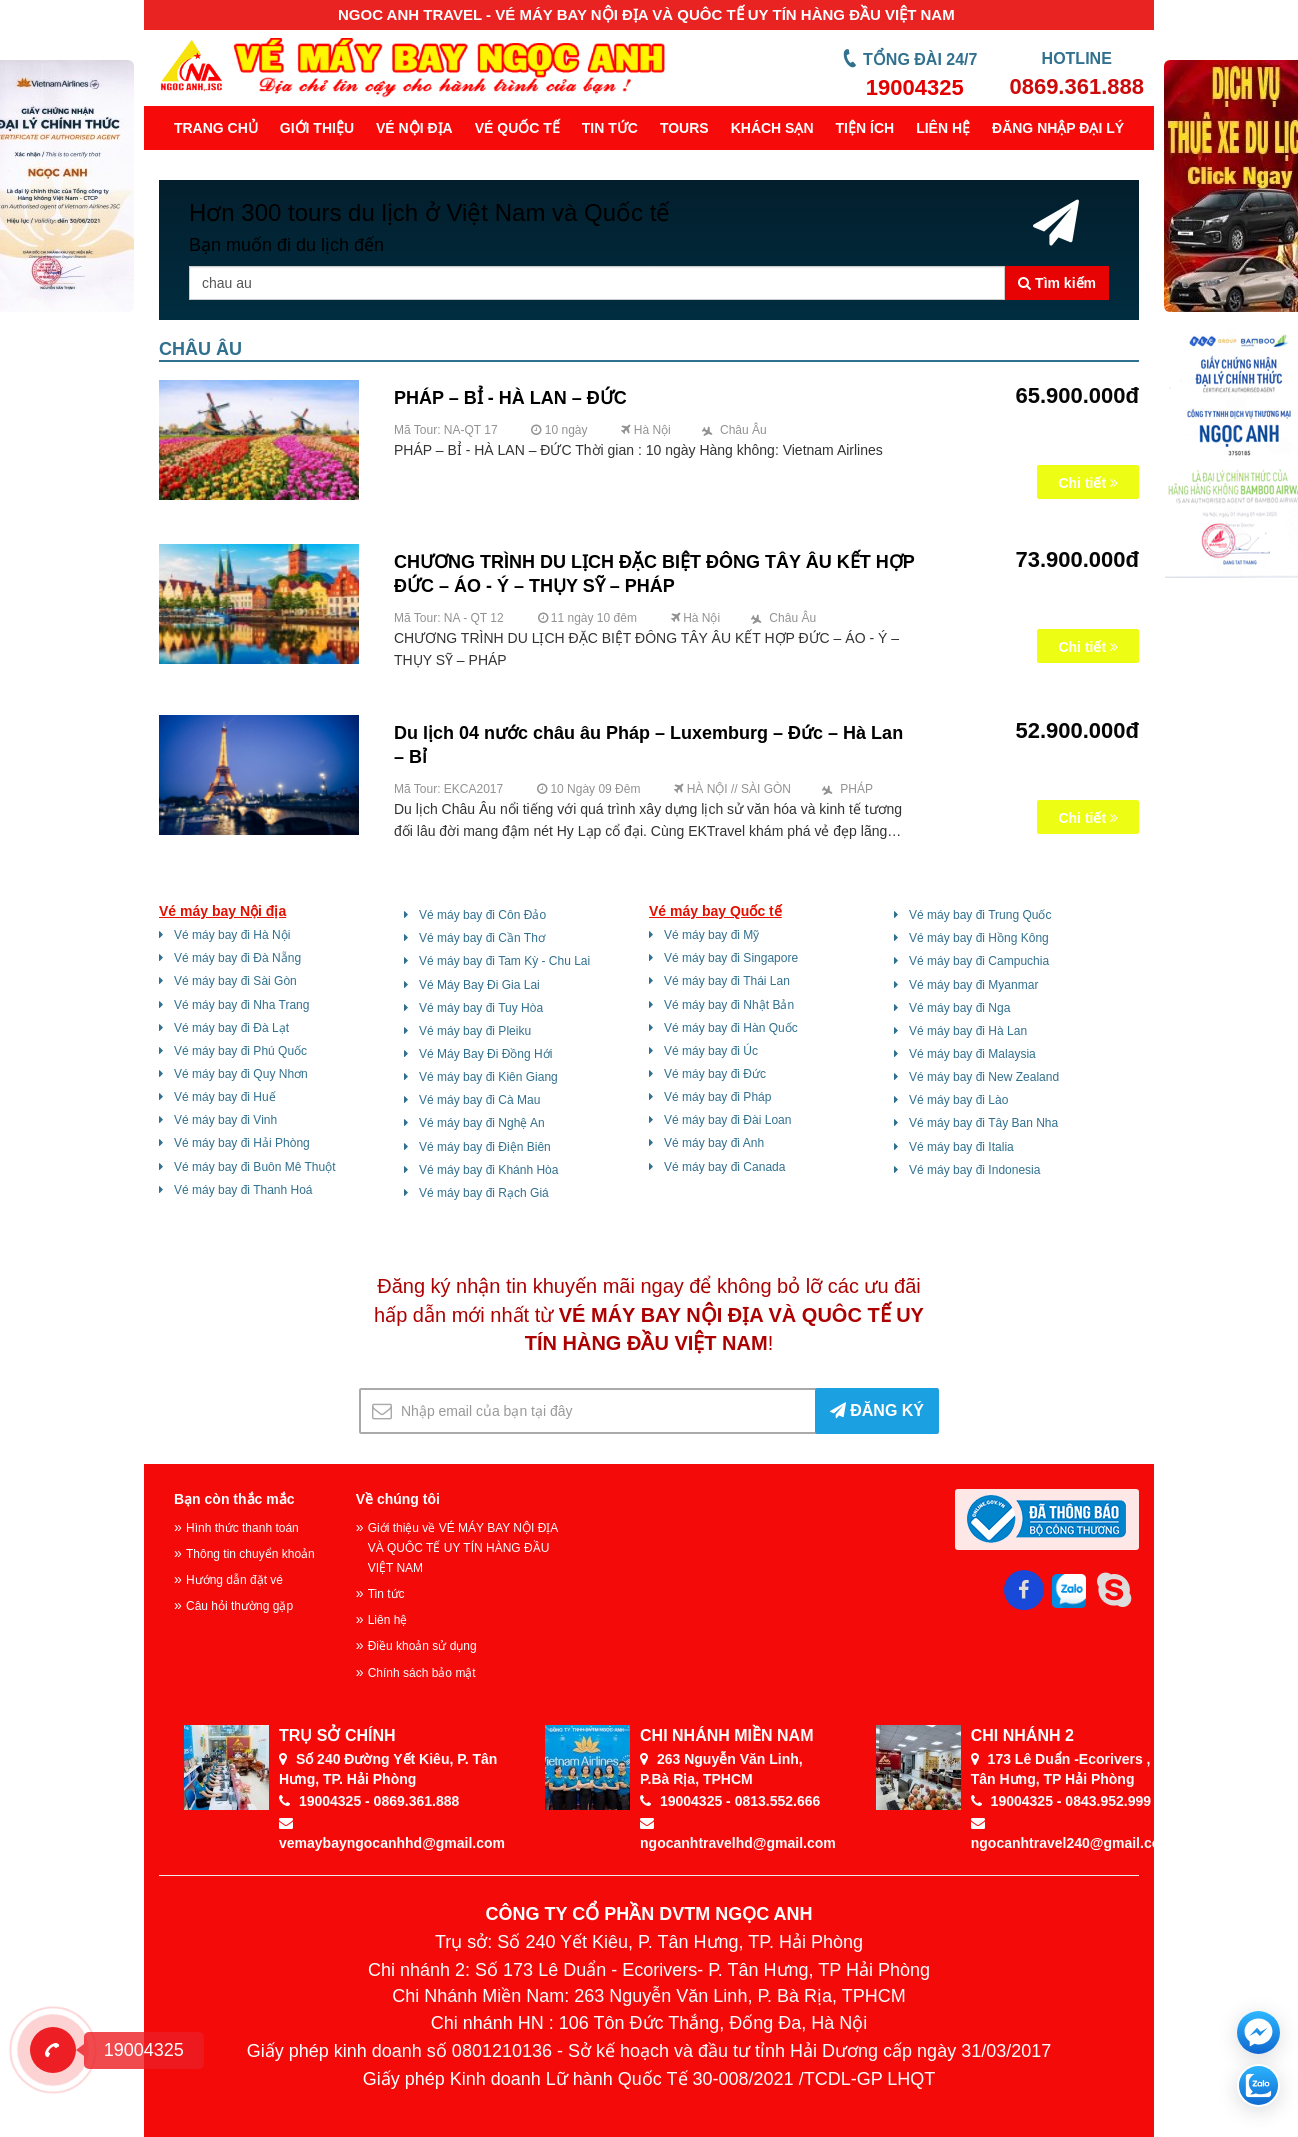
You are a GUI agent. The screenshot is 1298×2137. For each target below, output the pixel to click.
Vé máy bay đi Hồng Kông (979, 938)
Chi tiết (1088, 483)
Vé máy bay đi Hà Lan (968, 1031)
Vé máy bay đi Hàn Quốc (731, 1028)
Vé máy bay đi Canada (724, 1167)
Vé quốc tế (517, 128)
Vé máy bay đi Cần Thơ (482, 938)
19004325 (915, 87)
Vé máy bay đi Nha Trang (241, 1005)
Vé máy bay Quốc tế (715, 911)
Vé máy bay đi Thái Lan (727, 981)
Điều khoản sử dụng (422, 1646)
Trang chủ (216, 128)
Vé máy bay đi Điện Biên (485, 1147)
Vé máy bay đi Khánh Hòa (488, 1170)
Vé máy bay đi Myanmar (973, 985)
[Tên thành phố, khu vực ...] (597, 283)
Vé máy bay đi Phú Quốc (240, 1051)
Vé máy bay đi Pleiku (475, 1031)
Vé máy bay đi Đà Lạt (231, 1028)
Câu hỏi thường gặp (239, 1606)
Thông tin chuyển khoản (250, 1554)
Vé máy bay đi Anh (714, 1143)
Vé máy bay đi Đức (715, 1074)
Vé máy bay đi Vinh (225, 1120)
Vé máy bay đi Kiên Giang (488, 1077)
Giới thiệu (317, 128)
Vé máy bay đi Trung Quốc (980, 915)
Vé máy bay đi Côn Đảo (482, 915)
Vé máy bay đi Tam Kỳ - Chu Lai (504, 961)
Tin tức (610, 128)
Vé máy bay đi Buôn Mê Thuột (255, 1167)
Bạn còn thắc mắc (234, 1499)
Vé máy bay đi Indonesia (974, 1170)
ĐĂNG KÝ (877, 1410)
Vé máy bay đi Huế (225, 1097)
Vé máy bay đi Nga (959, 1008)
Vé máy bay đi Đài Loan (727, 1120)
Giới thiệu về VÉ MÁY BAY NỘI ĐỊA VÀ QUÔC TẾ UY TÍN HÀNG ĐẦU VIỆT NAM (463, 1548)
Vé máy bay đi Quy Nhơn (241, 1074)
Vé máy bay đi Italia (961, 1147)
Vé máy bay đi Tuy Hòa (481, 1008)
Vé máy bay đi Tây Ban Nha (983, 1123)
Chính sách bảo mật (422, 1673)
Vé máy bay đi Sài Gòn (235, 981)
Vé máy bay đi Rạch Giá (484, 1193)
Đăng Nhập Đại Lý (1058, 128)
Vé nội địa (414, 128)
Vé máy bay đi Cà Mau (479, 1100)
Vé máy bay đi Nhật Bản (729, 1005)
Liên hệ (943, 128)
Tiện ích (865, 128)
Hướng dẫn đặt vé (234, 1580)
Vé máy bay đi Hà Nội (232, 935)
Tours (684, 128)
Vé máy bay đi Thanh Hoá (243, 1190)
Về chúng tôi (398, 1499)
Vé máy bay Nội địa (222, 911)
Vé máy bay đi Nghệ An (482, 1123)
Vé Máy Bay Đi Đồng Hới (485, 1054)
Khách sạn (772, 128)
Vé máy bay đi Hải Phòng (242, 1143)
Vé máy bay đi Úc (711, 1051)
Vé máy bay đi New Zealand (984, 1077)
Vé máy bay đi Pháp (717, 1097)
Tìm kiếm (1057, 283)
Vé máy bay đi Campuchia (979, 961)
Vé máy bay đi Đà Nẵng (237, 958)
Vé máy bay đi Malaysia (972, 1054)
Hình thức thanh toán (242, 1528)
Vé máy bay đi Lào (958, 1100)
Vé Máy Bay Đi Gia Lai (479, 985)
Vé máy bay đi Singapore (731, 958)
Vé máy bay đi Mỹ (711, 935)
